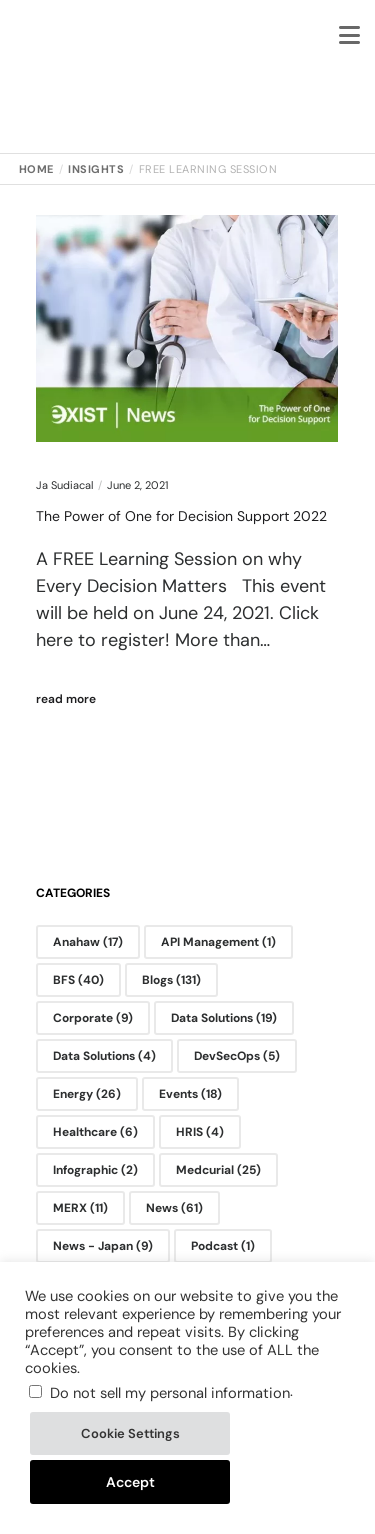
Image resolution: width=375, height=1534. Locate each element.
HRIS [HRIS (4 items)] (200, 1132)
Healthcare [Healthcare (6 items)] (95, 1132)
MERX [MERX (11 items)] (80, 1208)
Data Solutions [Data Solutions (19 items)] (224, 1018)
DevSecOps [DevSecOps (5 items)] (237, 1056)
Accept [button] (130, 1482)
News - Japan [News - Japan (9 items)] (103, 1246)
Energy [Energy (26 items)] (87, 1094)
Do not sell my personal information (170, 1393)
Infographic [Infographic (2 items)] (95, 1170)
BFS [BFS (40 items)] (78, 980)
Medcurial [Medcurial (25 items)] (218, 1170)
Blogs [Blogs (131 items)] (171, 980)
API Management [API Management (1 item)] (218, 942)
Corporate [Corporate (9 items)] (93, 1018)
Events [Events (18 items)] (190, 1094)
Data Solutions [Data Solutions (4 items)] (104, 1056)
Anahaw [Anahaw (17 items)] (88, 942)
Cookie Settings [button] (130, 1433)
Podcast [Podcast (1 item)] (223, 1246)
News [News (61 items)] (174, 1208)
